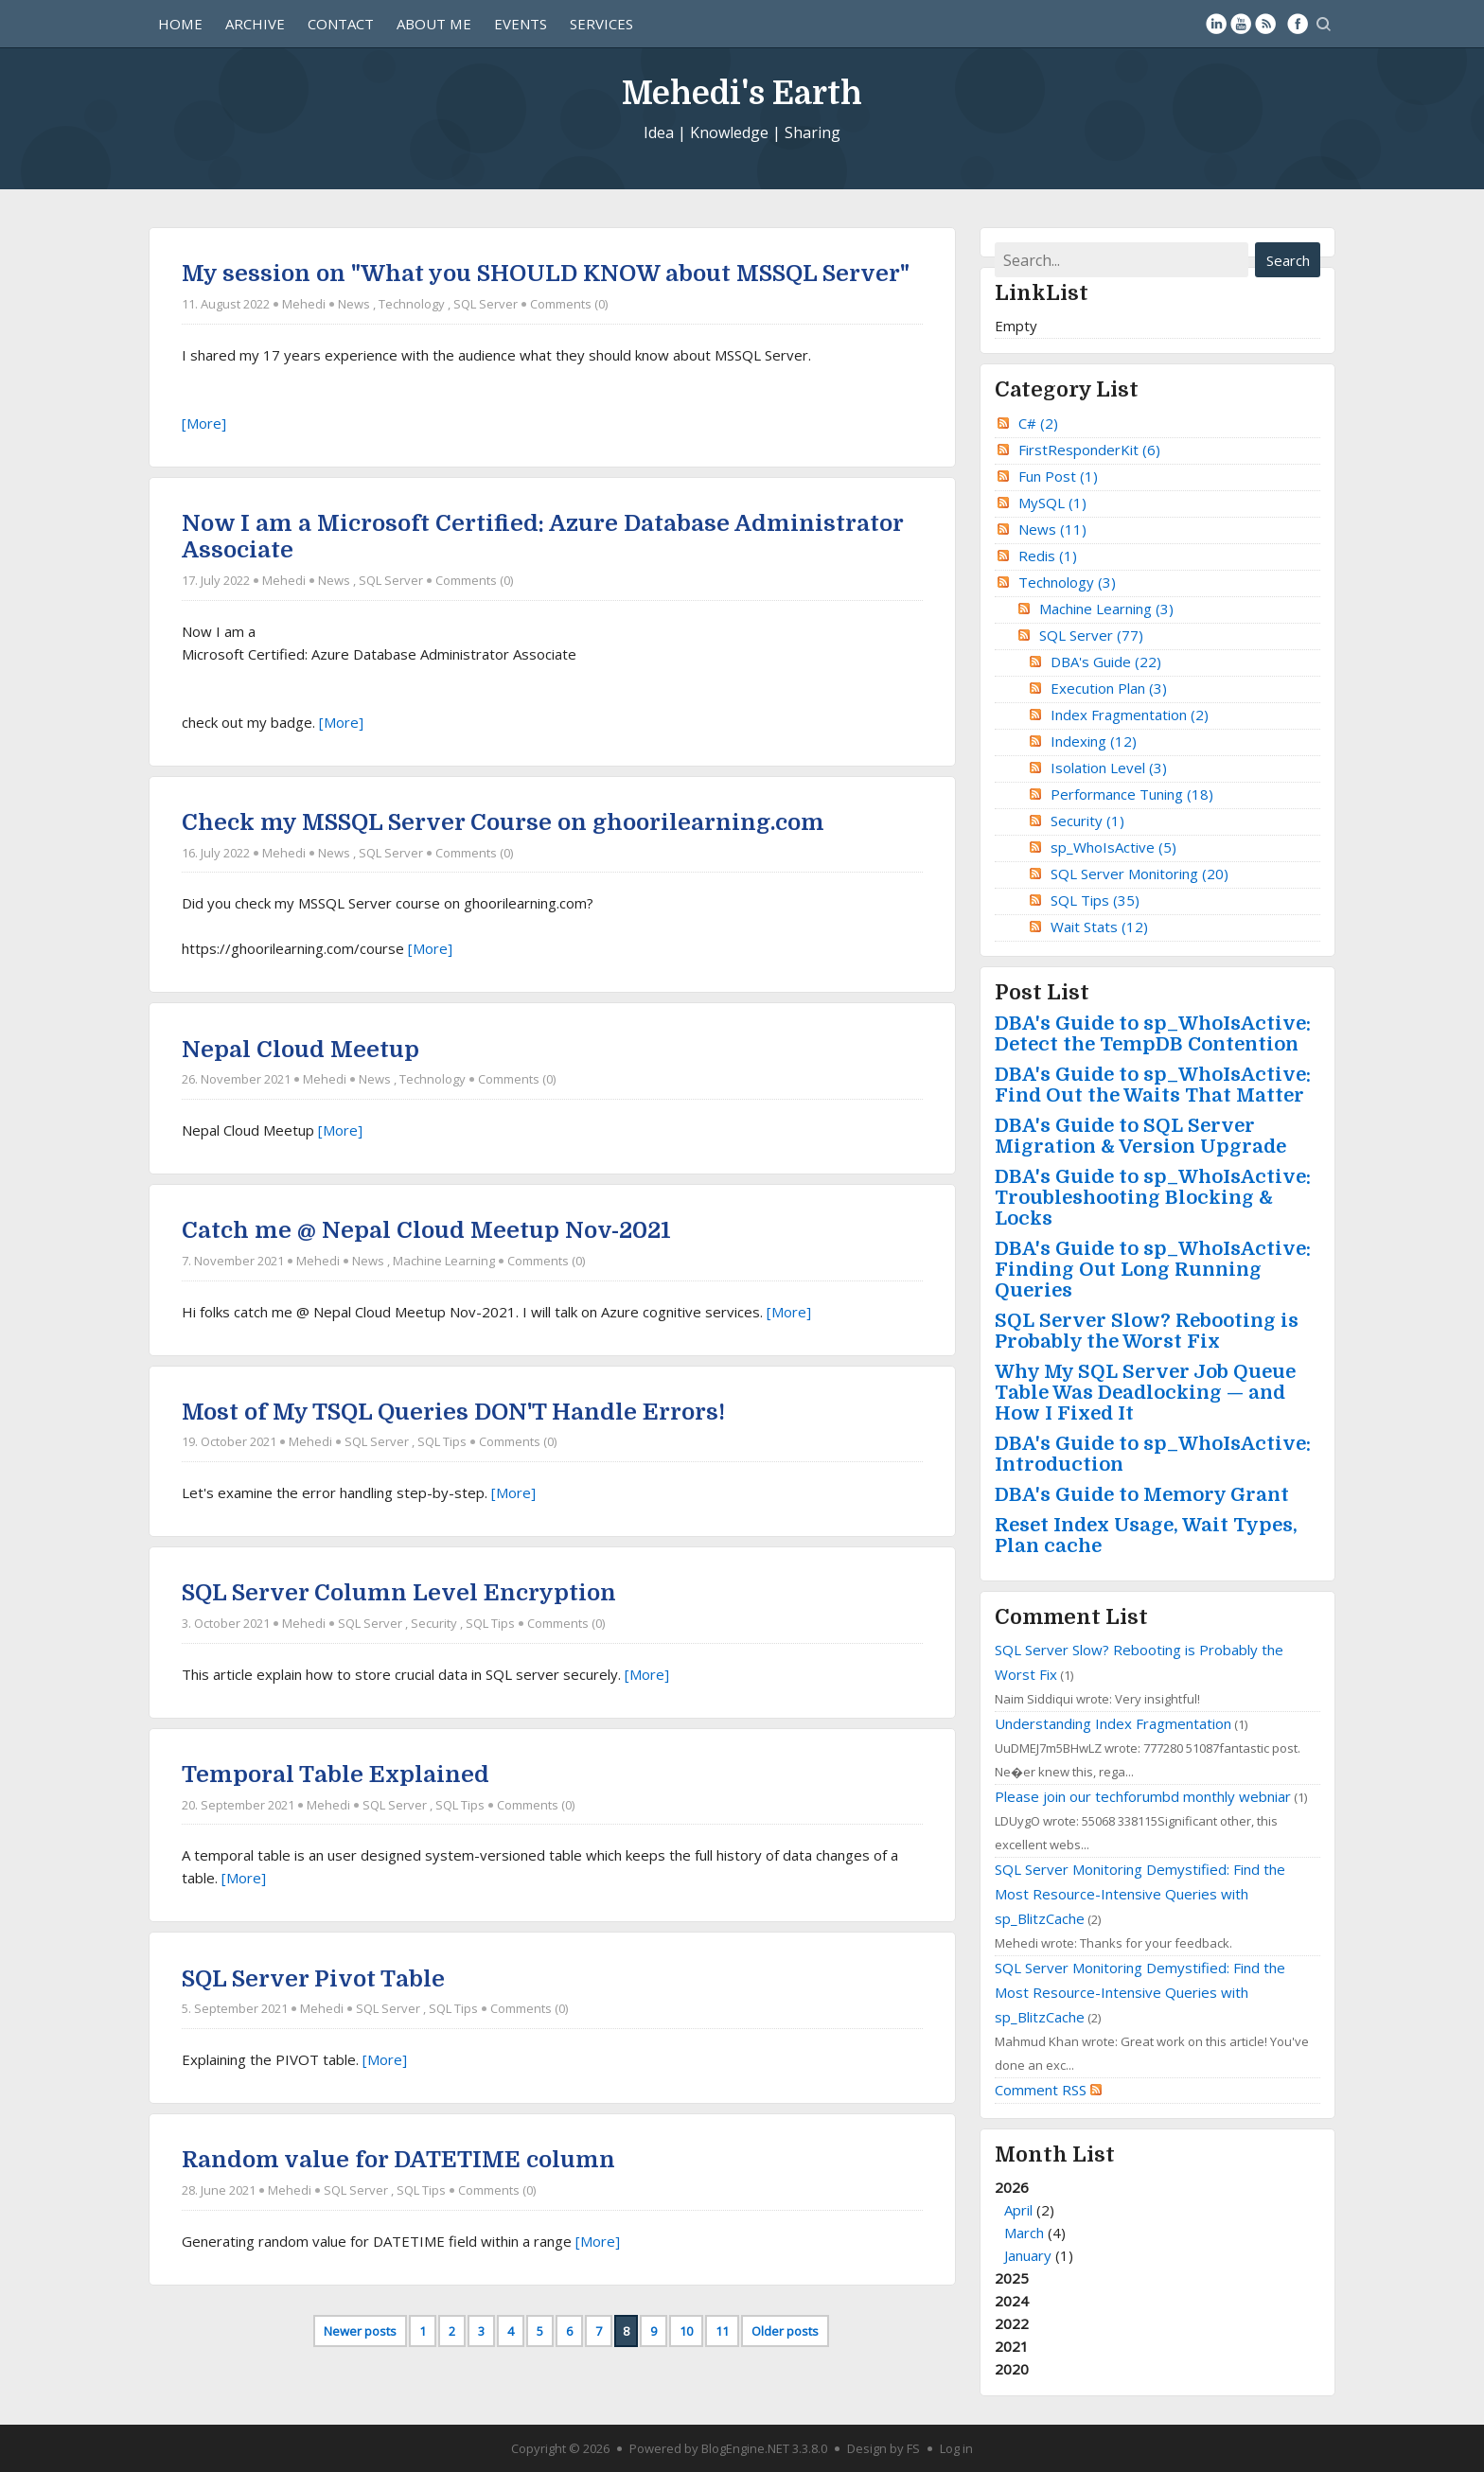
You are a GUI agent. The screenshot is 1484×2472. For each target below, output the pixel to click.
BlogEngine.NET (745, 2448)
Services (601, 23)
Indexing (1094, 741)
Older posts (785, 2331)
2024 (1012, 2300)
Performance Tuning (1132, 794)
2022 (1012, 2323)
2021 (1012, 2346)
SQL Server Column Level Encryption (399, 1593)
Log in (956, 2448)
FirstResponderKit (1089, 449)
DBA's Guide (1106, 661)
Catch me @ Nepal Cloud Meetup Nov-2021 (426, 1230)
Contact (341, 23)
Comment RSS (1048, 2089)
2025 (1012, 2278)
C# (1038, 423)
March (1024, 2232)
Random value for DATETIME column (398, 2159)
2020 (1012, 2368)
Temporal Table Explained (335, 1774)
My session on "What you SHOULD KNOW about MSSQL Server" (546, 273)
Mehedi (304, 303)
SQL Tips (442, 1441)
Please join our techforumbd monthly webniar (1143, 1796)
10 (686, 2331)
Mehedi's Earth (742, 92)
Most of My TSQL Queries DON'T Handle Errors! (453, 1412)
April (1018, 2209)
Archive (255, 23)
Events (520, 23)
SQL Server (485, 303)
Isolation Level (1109, 767)
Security (434, 1623)
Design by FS (883, 2448)
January (1027, 2255)
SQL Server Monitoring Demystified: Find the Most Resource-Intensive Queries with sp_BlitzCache (1140, 1894)
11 (722, 2331)
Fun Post (1058, 476)
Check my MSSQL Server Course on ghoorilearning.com (503, 822)
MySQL (1052, 502)
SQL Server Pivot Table (313, 1979)
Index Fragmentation (1130, 714)
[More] (204, 423)
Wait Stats (1099, 926)
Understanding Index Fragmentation (1113, 1723)
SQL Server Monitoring (1139, 873)
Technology (412, 303)
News (354, 303)
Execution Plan (1109, 688)
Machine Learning (444, 1260)
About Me (434, 23)
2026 (1157, 2222)
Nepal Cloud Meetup (300, 1049)
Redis (1047, 555)
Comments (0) (569, 303)
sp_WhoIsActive (1113, 847)
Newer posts (360, 2331)
